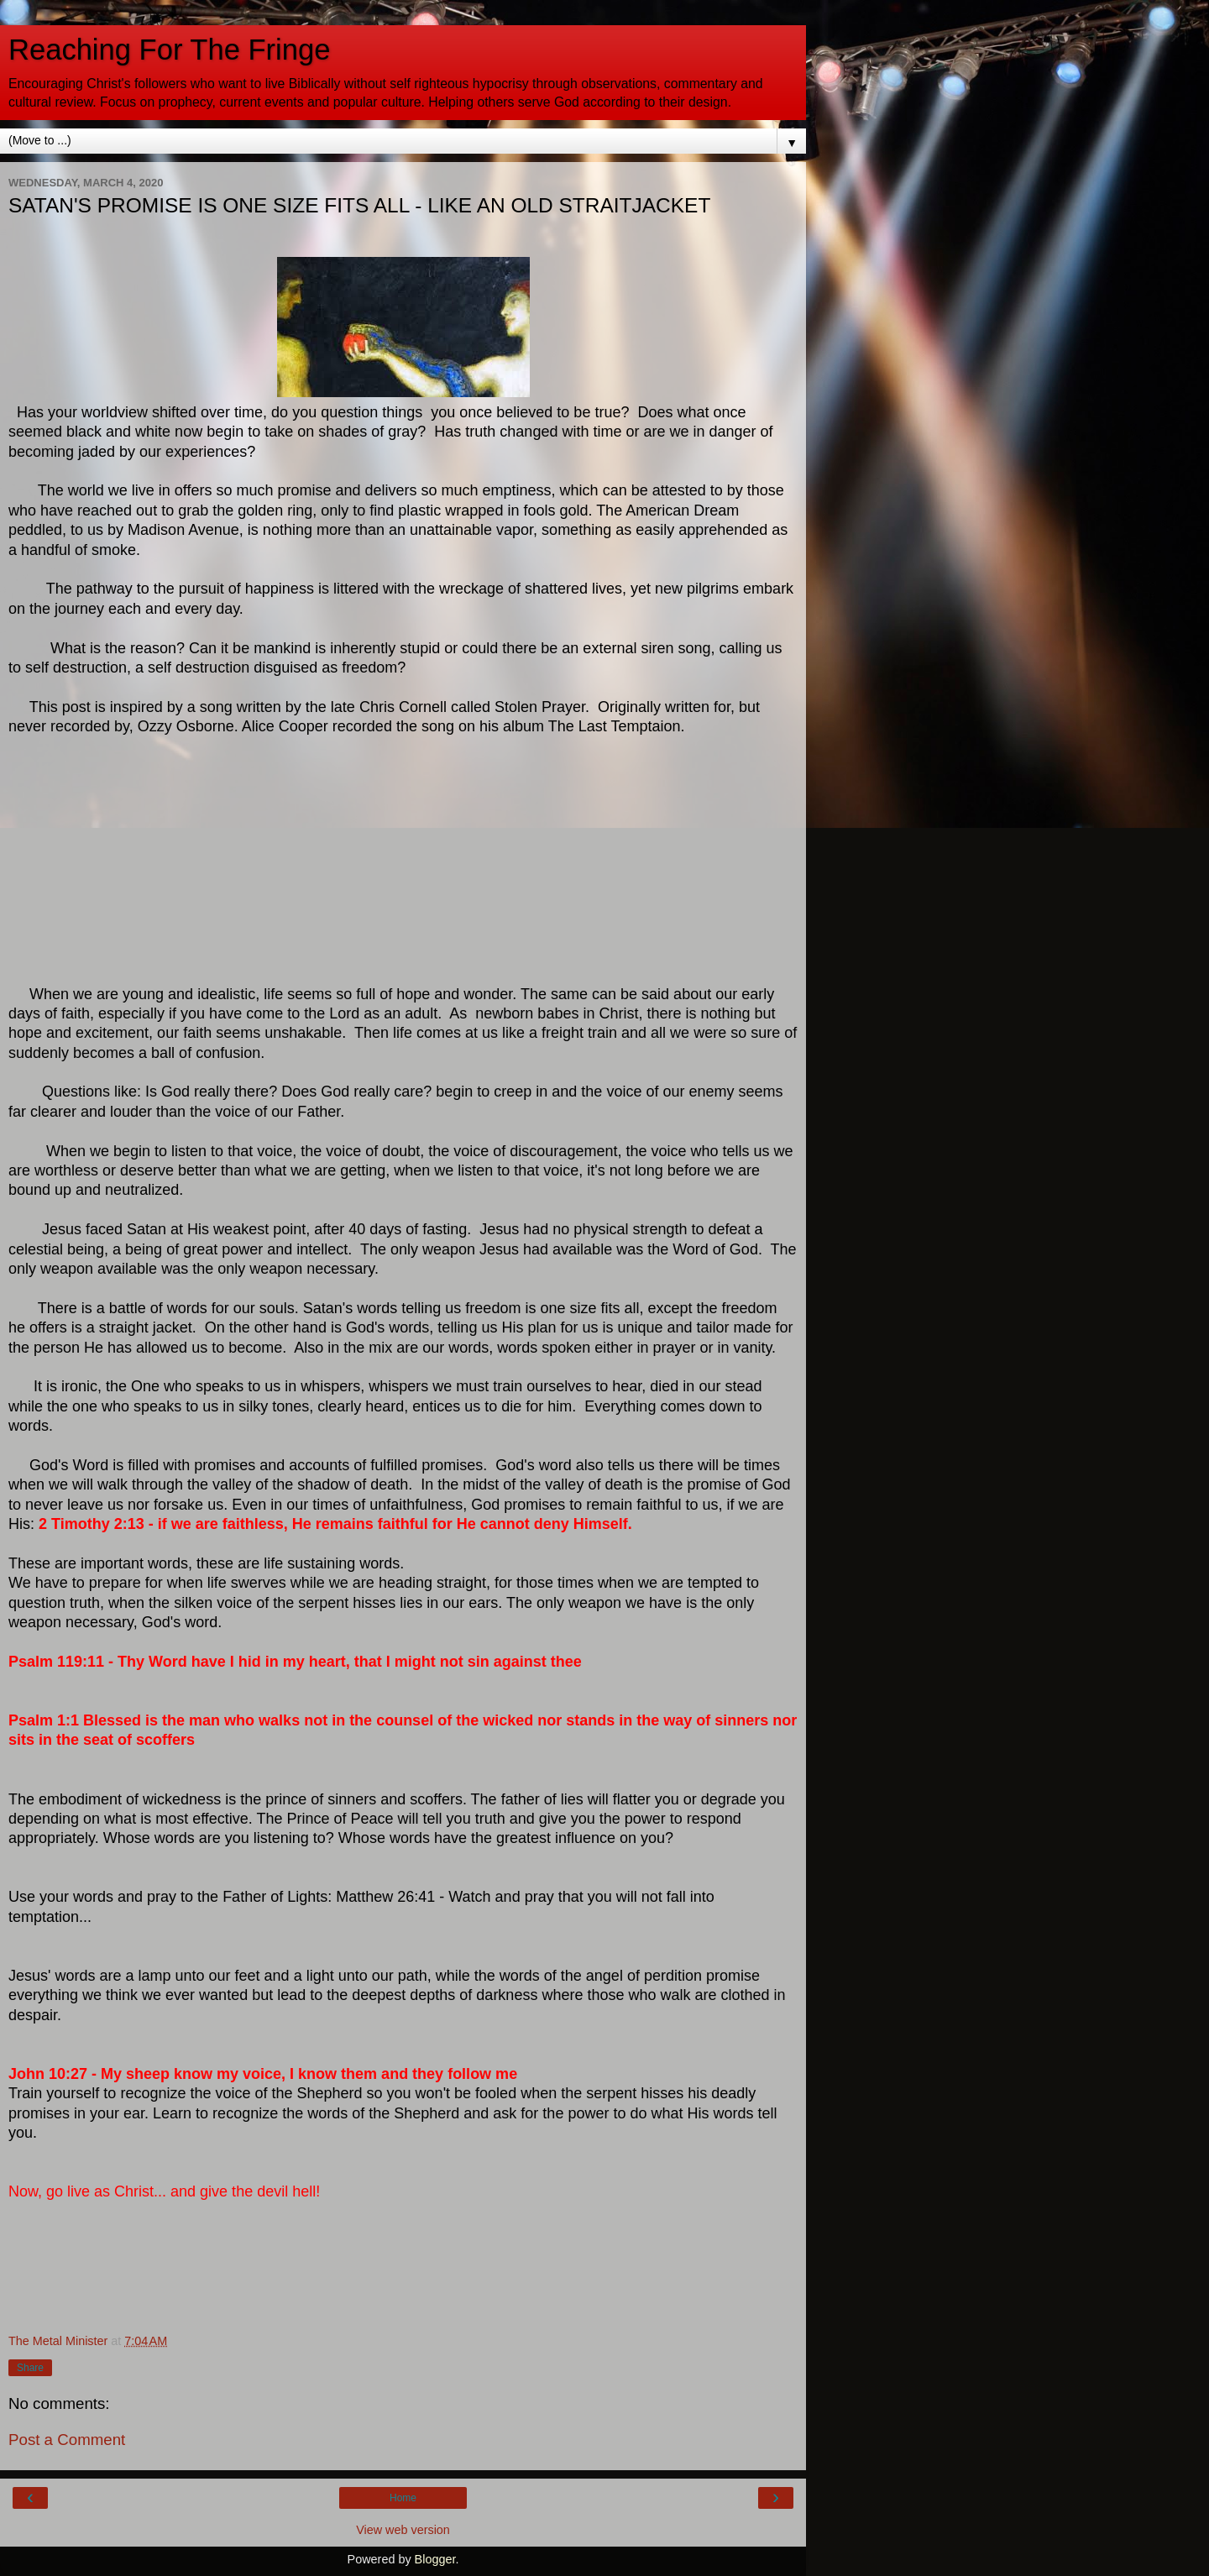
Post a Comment (66, 2439)
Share (30, 2368)
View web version (403, 2530)
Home (403, 2498)
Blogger (435, 2559)
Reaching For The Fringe (169, 49)
